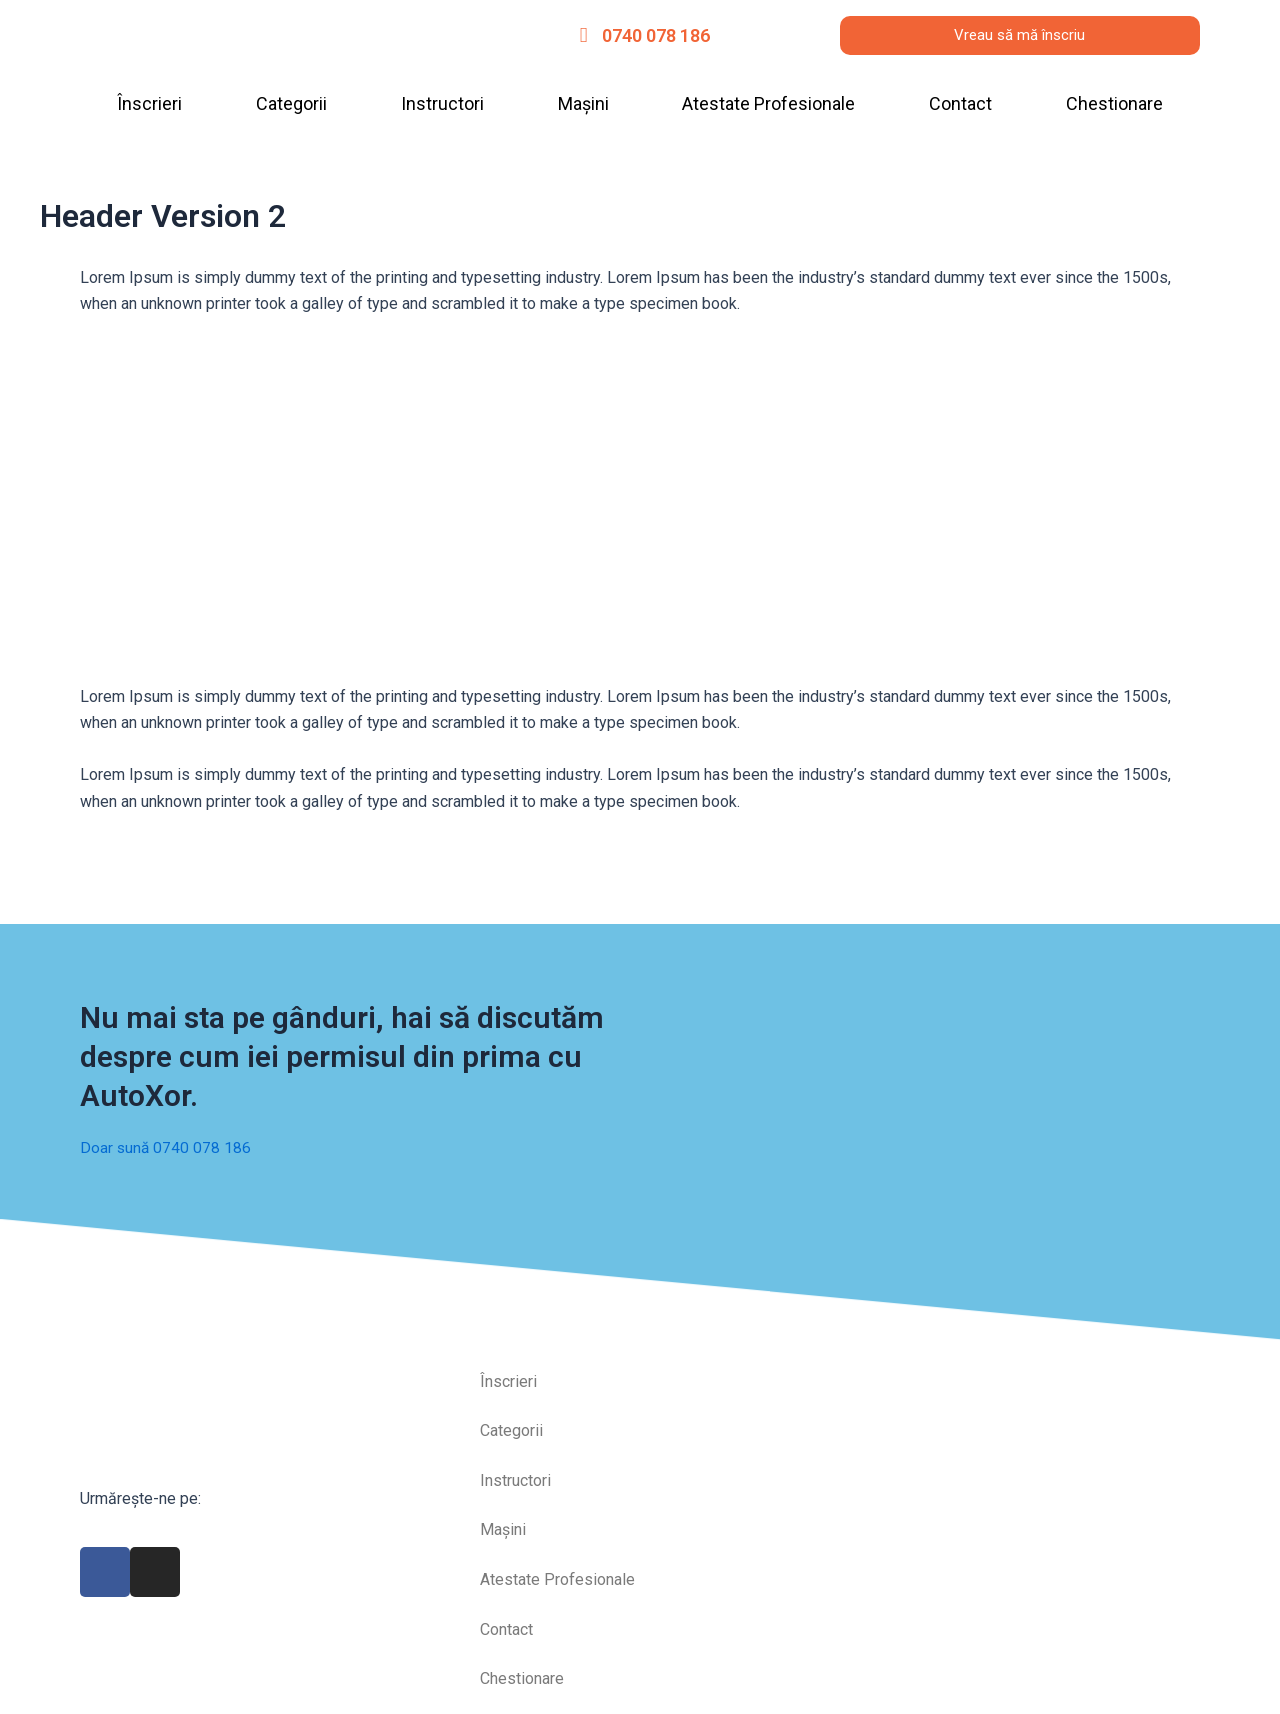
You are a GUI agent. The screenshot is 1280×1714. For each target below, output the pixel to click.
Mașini (583, 103)
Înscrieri (149, 103)
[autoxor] (1020, 1419)
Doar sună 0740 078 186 (166, 1134)
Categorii (291, 103)
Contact (960, 103)
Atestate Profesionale (768, 103)
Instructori (442, 103)
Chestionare (1114, 103)
